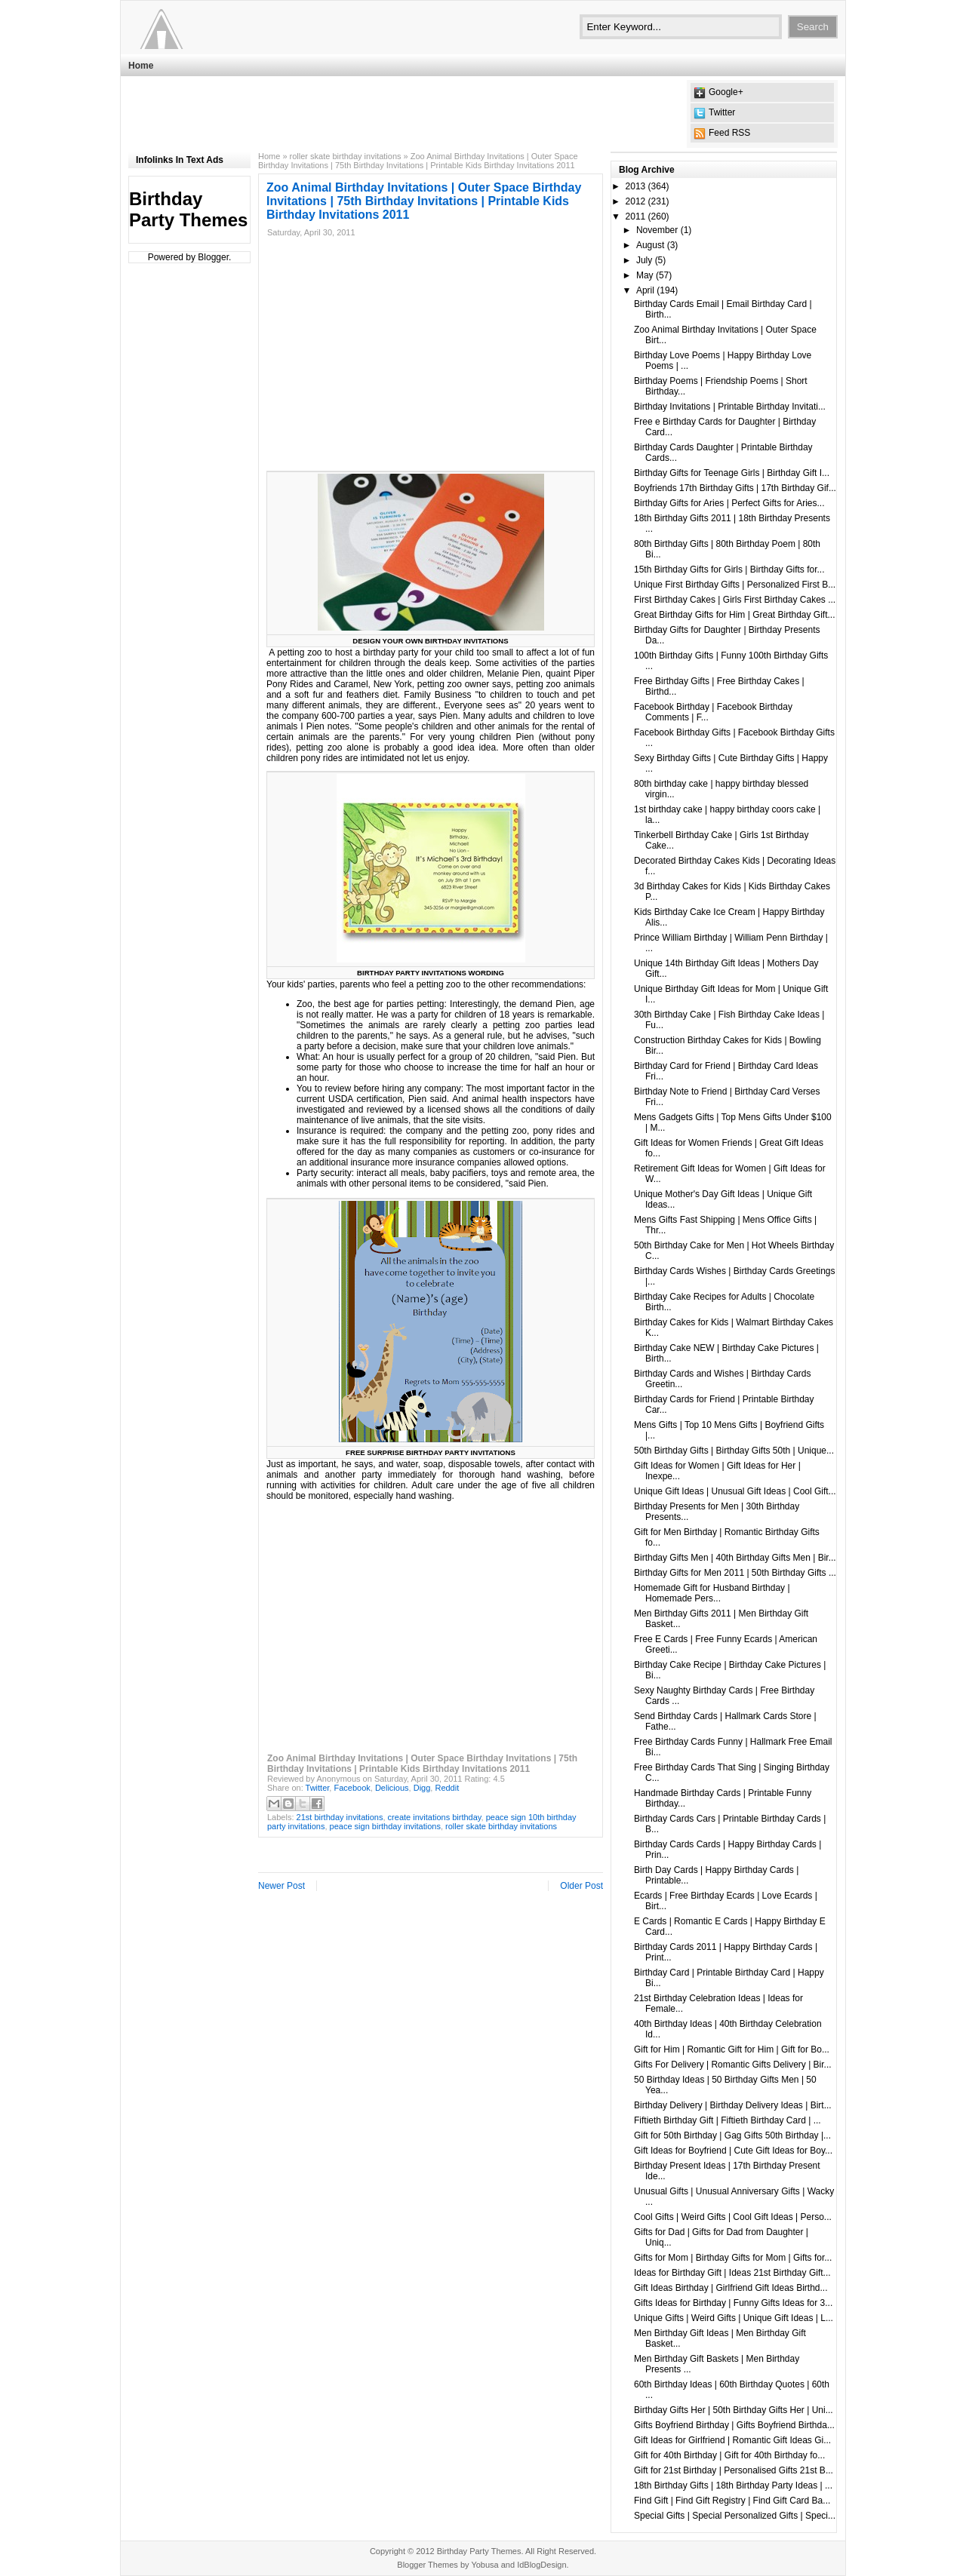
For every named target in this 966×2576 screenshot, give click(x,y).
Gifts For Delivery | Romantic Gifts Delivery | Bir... (733, 2064)
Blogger (213, 257)
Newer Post (281, 1886)
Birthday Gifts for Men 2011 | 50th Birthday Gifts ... (735, 1572)
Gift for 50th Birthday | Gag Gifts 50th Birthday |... (732, 2135)
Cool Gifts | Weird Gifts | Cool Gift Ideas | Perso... (733, 2217)
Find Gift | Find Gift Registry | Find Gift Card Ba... (732, 2500)
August (650, 245)
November (657, 230)
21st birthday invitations (340, 1817)
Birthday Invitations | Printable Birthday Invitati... (730, 406)
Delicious (392, 1787)
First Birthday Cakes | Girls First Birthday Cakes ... (734, 599)
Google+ (726, 92)
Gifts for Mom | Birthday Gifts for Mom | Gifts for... (733, 2257)
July (644, 260)
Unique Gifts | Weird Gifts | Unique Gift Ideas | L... (733, 2318)
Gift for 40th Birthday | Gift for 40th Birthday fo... (729, 2455)
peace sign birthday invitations (385, 1826)
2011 (636, 216)
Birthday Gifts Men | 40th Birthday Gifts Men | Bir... (735, 1557)
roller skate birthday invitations (345, 156)
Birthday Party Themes (188, 209)
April (645, 290)
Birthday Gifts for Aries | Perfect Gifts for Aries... (729, 503)
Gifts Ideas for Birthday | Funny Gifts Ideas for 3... (733, 2303)
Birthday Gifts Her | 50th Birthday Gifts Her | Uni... (733, 2410)
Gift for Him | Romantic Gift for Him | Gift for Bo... (731, 2049)
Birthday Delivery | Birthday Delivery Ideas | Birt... (733, 2105)
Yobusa (484, 2564)
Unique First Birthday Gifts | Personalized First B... (734, 584)
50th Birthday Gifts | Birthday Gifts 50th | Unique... (734, 1450)
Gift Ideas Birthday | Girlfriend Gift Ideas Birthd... (731, 2288)
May (645, 275)
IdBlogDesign (541, 2564)
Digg (422, 1787)
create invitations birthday (434, 1817)
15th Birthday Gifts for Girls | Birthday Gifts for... (729, 569)
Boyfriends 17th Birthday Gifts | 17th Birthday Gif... (735, 488)
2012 (636, 201)
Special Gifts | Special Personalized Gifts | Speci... (734, 2515)
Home (140, 65)
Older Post (581, 1886)
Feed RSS (729, 132)
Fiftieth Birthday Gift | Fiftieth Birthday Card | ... (727, 2120)
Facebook (352, 1787)
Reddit (447, 1787)
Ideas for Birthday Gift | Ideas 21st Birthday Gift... (732, 2272)
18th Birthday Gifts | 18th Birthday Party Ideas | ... (733, 2485)
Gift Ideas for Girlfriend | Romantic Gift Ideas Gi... (732, 2440)
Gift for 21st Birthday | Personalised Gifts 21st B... (733, 2470)
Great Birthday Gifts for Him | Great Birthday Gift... (734, 614)
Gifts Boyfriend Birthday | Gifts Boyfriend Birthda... (734, 2425)
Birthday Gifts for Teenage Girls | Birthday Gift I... (731, 473)
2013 (636, 186)
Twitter (722, 112)
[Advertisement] (403, 114)
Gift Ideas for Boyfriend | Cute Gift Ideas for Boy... (733, 2150)
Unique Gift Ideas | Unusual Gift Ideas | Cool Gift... (735, 1491)
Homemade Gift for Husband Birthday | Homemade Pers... (712, 1593)
